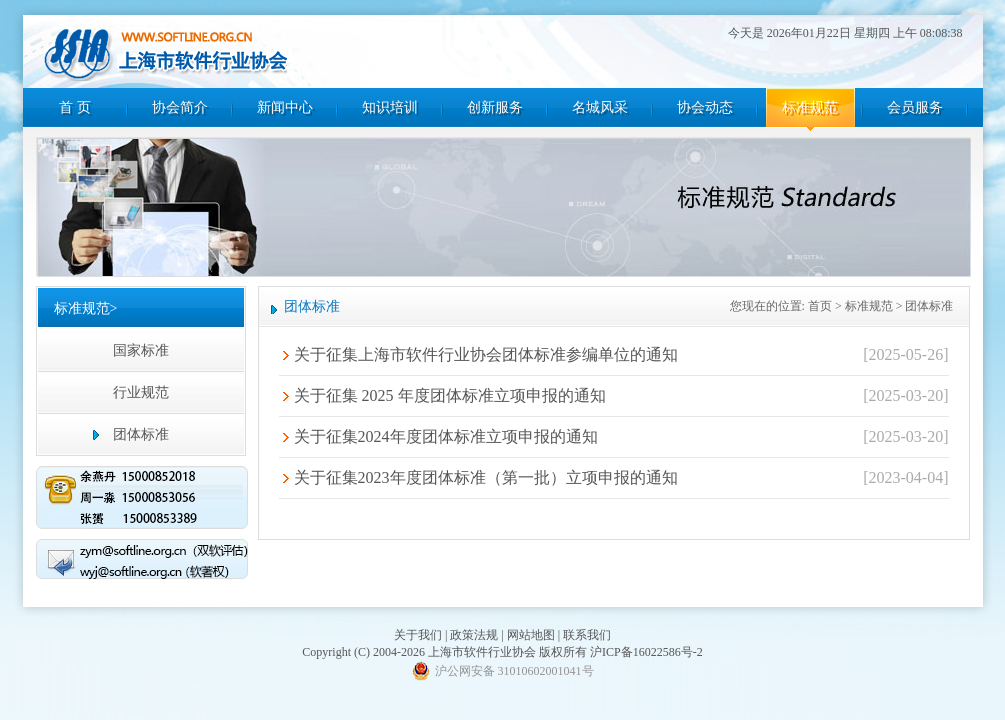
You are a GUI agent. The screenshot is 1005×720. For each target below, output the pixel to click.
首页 (820, 306)
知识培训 (390, 107)
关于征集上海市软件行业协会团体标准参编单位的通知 (486, 354)
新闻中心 (285, 107)
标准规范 (810, 107)
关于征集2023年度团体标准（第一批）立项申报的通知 (486, 477)
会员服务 (915, 107)
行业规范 (141, 392)
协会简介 (180, 107)
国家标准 (141, 350)
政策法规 (474, 635)
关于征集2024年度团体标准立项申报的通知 (446, 436)
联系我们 (587, 635)
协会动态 (705, 107)
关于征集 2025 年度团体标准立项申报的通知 (450, 395)
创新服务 (495, 107)
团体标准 (141, 434)
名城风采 (600, 107)
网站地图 (531, 635)
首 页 (75, 107)
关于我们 (418, 635)
